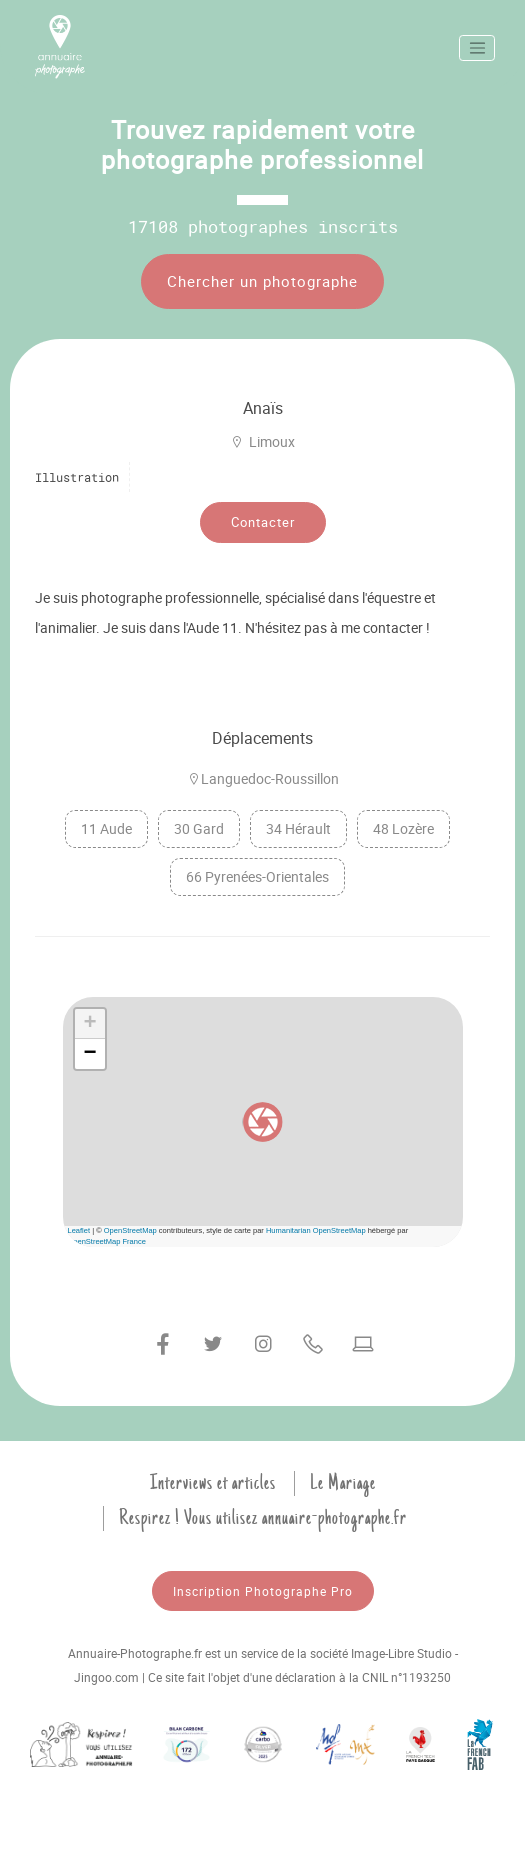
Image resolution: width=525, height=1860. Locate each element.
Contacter (263, 522)
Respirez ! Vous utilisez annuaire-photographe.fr (263, 1518)
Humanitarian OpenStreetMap (316, 1230)
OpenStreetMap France (107, 1241)
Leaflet (79, 1230)
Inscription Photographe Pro (263, 1591)
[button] (263, 1122)
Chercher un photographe (262, 281)
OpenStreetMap (130, 1230)
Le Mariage (343, 1483)
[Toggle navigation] (477, 48)
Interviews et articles (213, 1483)
